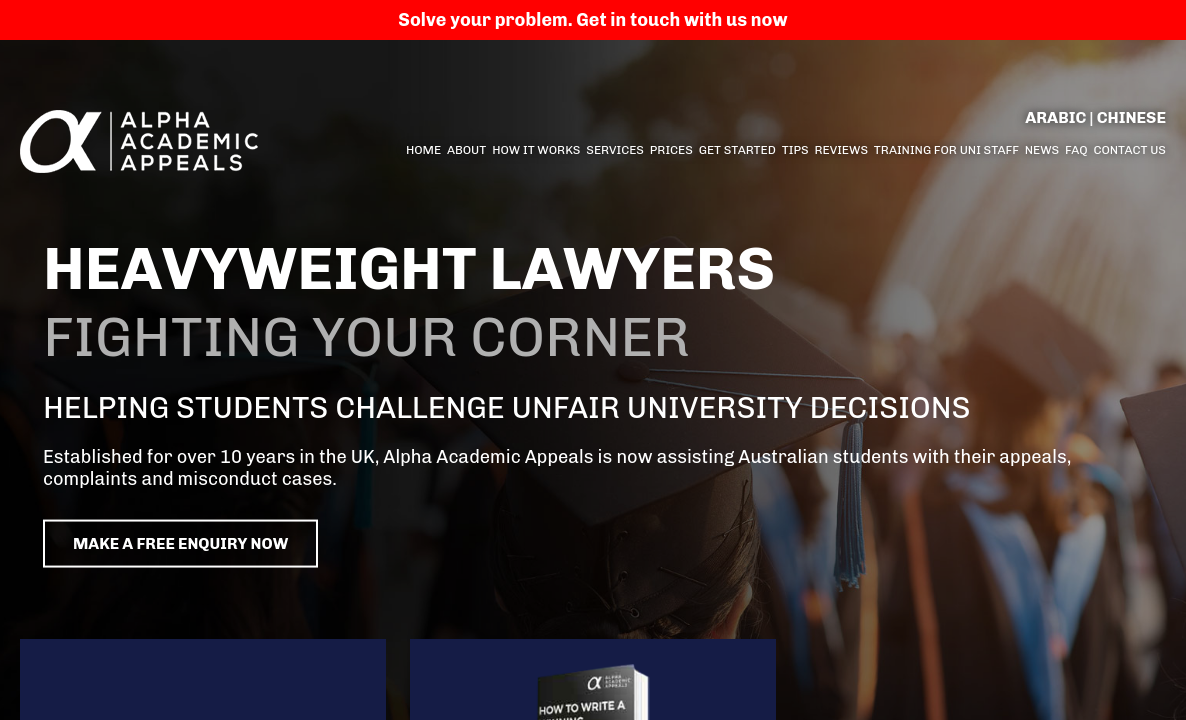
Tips (795, 150)
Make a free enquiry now (227, 544)
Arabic (1055, 117)
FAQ (1076, 150)
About (466, 150)
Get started (737, 150)
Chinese (1131, 117)
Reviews (841, 150)
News (1042, 150)
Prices (671, 150)
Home (423, 150)
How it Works (536, 150)
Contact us (1129, 150)
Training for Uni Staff (946, 150)
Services (615, 150)
